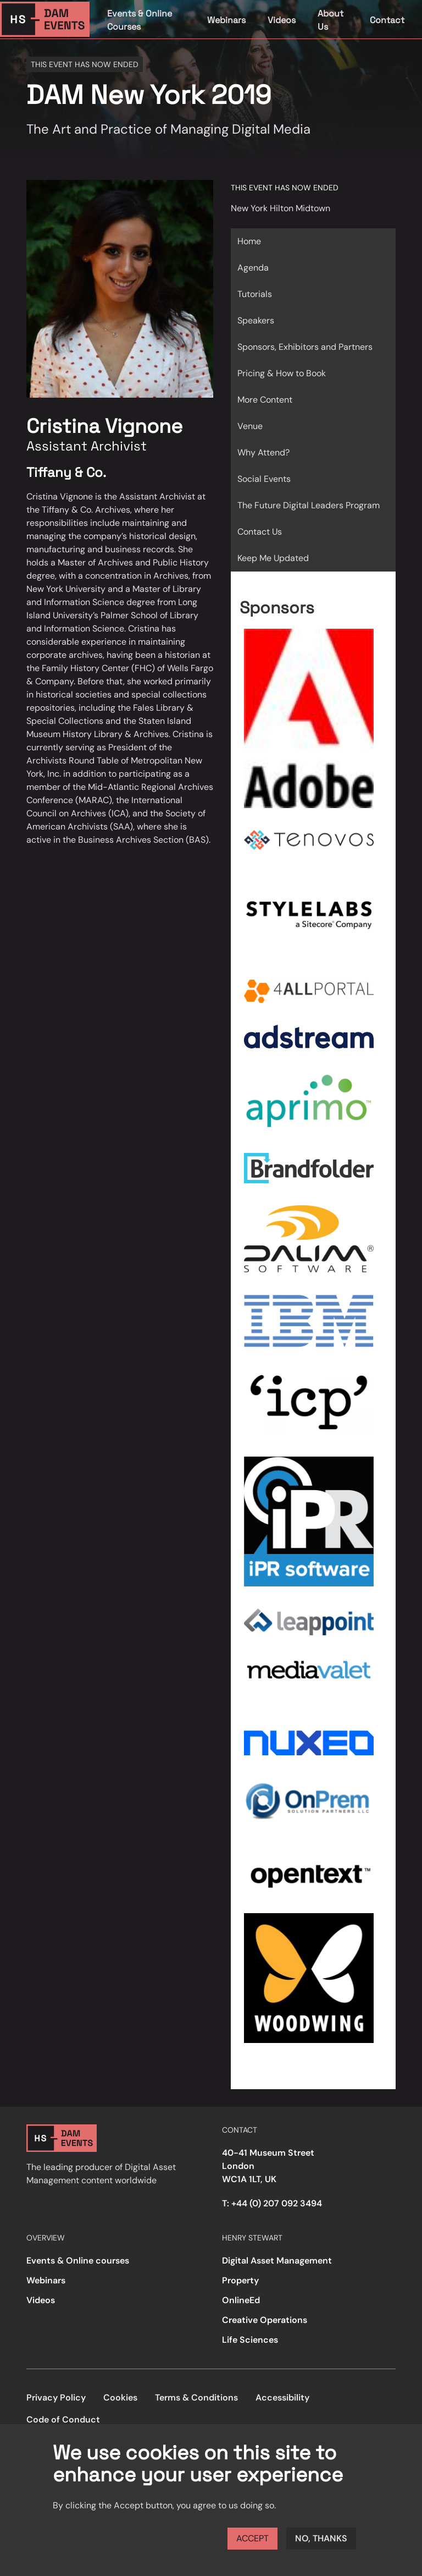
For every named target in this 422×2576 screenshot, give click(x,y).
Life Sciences (250, 2340)
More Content (264, 399)
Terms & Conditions (196, 2397)
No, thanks (321, 2538)
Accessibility (282, 2397)
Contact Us (259, 531)
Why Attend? (263, 452)
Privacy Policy (56, 2397)
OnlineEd (241, 2300)
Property (240, 2280)
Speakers (255, 320)
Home (249, 241)
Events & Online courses (77, 2260)
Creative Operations (264, 2320)
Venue (250, 426)
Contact (387, 20)
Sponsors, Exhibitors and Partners (305, 347)
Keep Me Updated (273, 558)
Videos (282, 20)
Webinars (226, 20)
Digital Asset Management (277, 2260)
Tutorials (254, 294)
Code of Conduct (63, 2419)
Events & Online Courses (139, 20)
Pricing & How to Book (281, 373)
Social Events (264, 479)
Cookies (120, 2397)
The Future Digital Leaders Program (308, 505)
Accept (252, 2538)
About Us (330, 20)
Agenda (253, 267)
